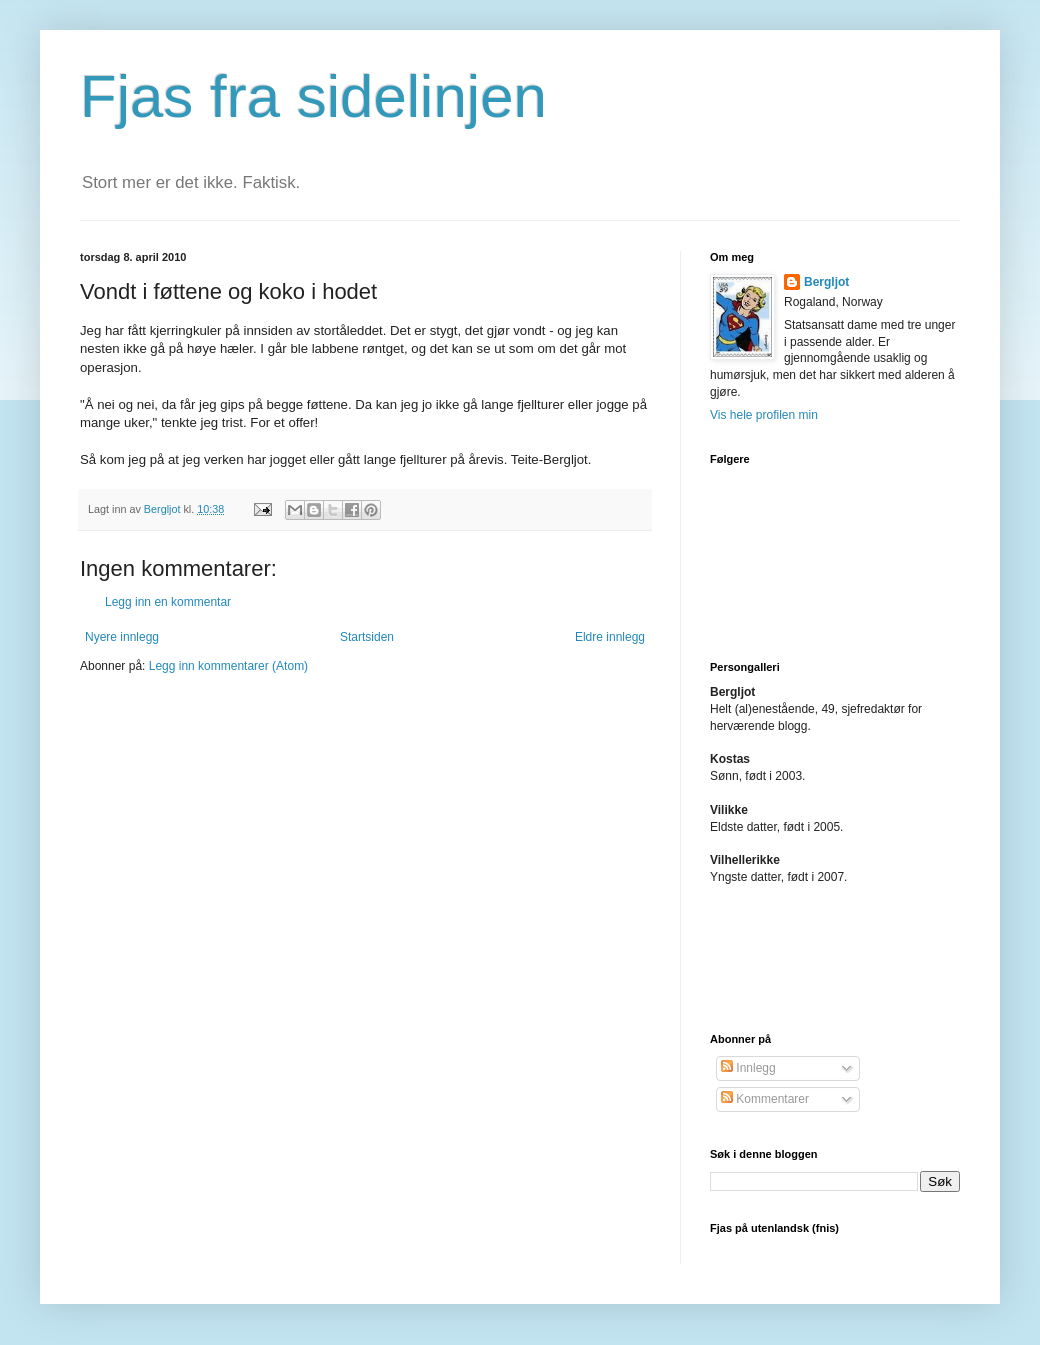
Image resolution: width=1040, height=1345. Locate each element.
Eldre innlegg (610, 637)
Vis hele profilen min (764, 415)
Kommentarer (765, 1099)
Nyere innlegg (122, 637)
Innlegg (748, 1068)
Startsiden (367, 637)
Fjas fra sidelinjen (313, 96)
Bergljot (826, 282)
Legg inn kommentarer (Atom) (228, 666)
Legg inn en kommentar (168, 602)
